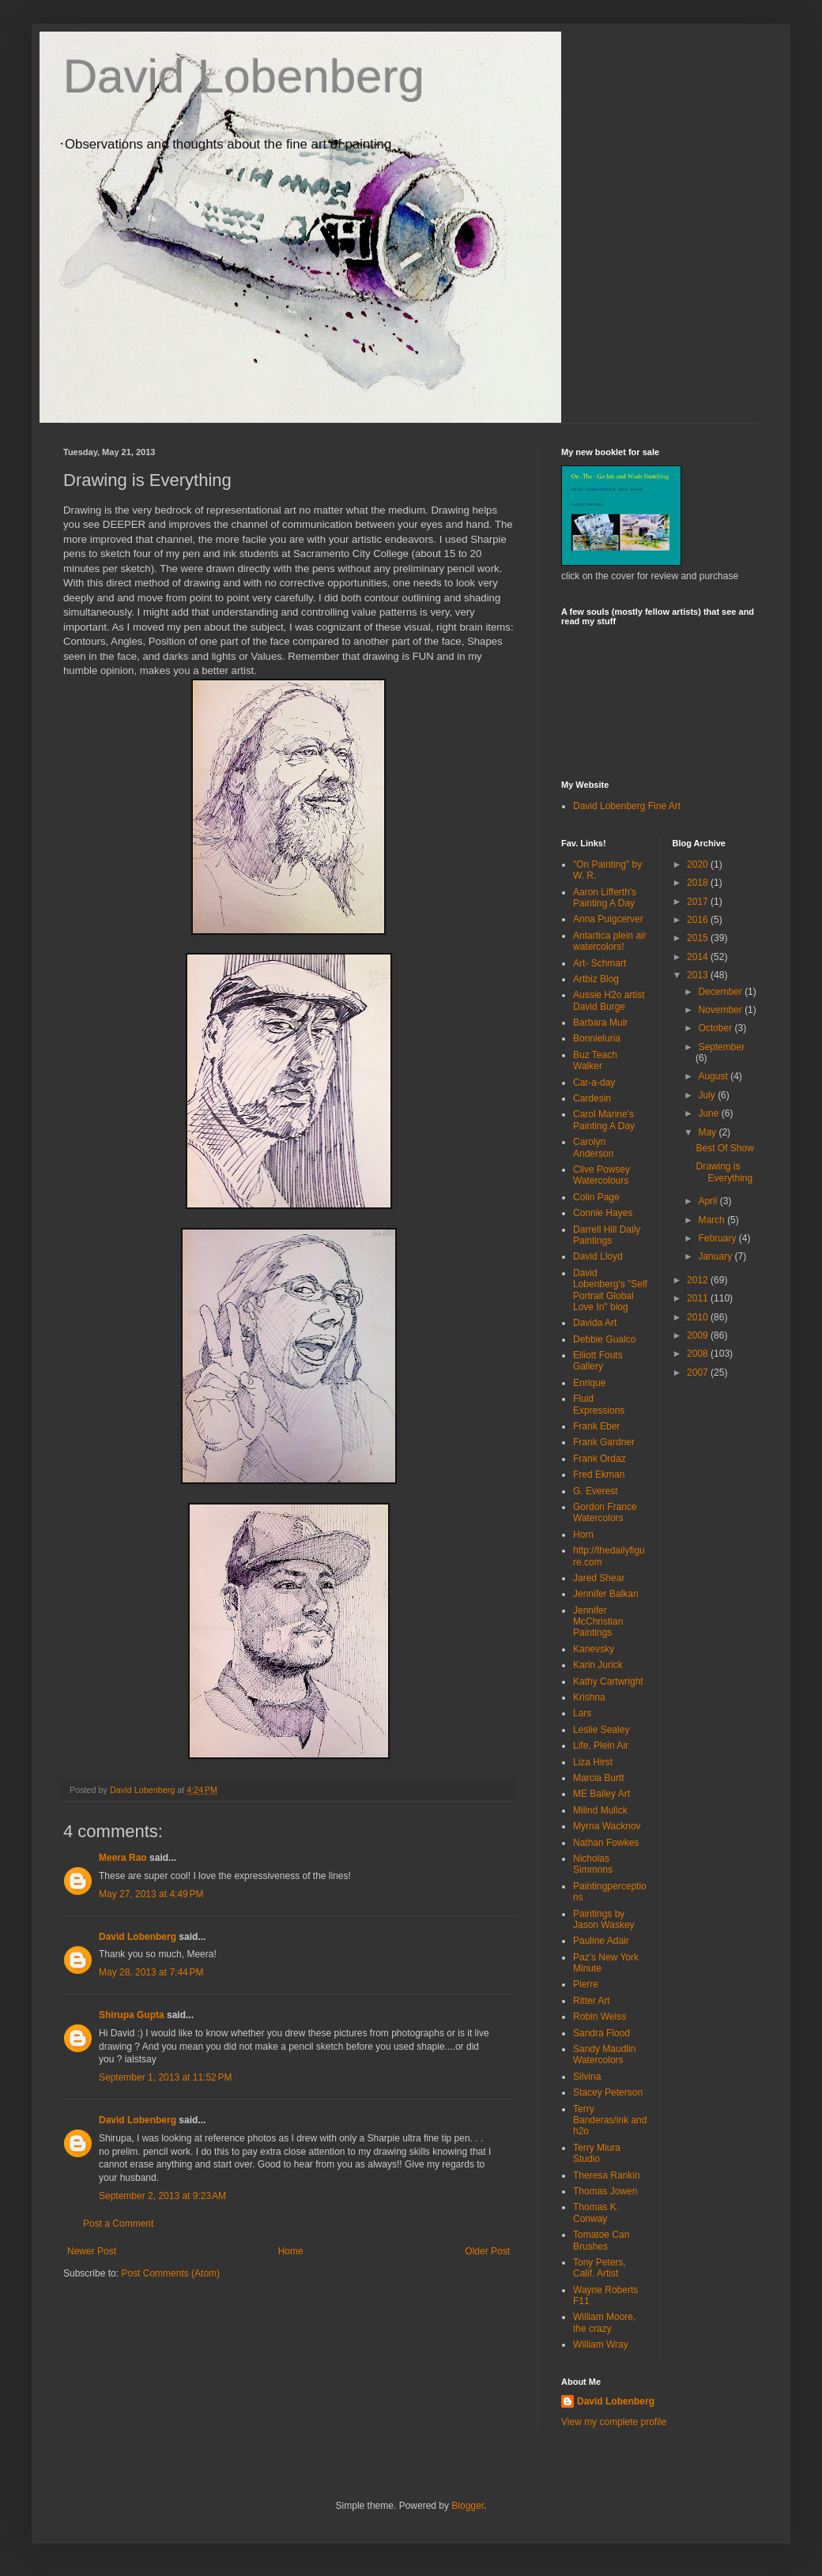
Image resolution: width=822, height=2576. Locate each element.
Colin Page (596, 1197)
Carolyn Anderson (593, 1147)
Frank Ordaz (599, 1458)
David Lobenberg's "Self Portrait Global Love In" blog (610, 1289)
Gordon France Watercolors (605, 1512)
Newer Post (91, 2251)
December (721, 991)
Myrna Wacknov (607, 1826)
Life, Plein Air (600, 1745)
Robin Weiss (599, 2016)
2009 (699, 1335)
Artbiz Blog (596, 979)
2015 (699, 937)
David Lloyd (598, 1256)
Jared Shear (598, 1578)
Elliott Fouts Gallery (598, 1361)
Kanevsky (593, 1649)
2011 (699, 1298)
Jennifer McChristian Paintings (598, 1622)
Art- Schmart (599, 963)
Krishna (589, 1697)
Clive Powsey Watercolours (601, 1175)
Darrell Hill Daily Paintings (606, 1235)
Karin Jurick (598, 1664)
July (708, 1095)
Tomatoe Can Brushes (601, 2240)
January (716, 1256)
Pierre (585, 1984)
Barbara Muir (600, 1022)
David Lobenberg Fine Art (627, 806)
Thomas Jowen (605, 2191)
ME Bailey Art (601, 1793)
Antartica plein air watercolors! (610, 941)
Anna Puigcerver (608, 919)
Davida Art (594, 1322)
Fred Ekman (598, 1474)
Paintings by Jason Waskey (604, 1919)
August (714, 1076)
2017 (699, 901)
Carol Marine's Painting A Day (604, 1120)
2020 (699, 864)
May (708, 1132)
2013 (699, 975)
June (709, 1113)
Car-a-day (594, 1082)
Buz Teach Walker (595, 1060)
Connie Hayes (602, 1212)
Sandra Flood (601, 2033)
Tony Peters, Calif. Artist (599, 2268)
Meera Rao (123, 1857)
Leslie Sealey (601, 1729)
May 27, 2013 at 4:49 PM (151, 1894)
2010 (699, 1317)
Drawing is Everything (724, 1172)
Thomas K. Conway (596, 2212)
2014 (699, 956)
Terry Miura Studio (596, 2153)
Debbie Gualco (604, 1339)
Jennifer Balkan (606, 1593)
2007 (699, 1372)
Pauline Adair (601, 1940)
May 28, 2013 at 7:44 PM (151, 1972)
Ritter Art (591, 2000)
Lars (582, 1713)
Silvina (587, 2076)
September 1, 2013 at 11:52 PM (165, 2077)
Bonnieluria (596, 1038)
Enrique (589, 1382)
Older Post (487, 2251)
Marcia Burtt (598, 1777)
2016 (699, 919)
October (716, 1028)
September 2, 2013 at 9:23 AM (162, 2195)
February (718, 1238)
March (712, 1220)
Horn (583, 1534)
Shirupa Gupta (131, 2015)
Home (291, 2251)
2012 (699, 1280)
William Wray (600, 2344)
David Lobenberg (243, 76)
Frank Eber (596, 1426)
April (708, 1201)
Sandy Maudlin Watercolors (604, 2054)
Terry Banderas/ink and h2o (610, 2120)
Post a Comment (118, 2223)
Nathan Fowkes (606, 1842)
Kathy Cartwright (608, 1681)
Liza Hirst (593, 1762)
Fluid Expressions (598, 1404)
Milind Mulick (600, 1810)
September (721, 1047)
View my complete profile (613, 2421)
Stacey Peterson (608, 2092)
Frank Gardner (604, 1442)
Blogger (467, 2505)
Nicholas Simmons (593, 1864)
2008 (699, 1353)
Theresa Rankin (606, 2175)
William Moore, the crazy (604, 2322)
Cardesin (592, 1098)
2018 (699, 882)
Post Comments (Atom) (170, 2273)
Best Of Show (724, 1148)
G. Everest (595, 1491)
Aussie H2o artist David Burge (609, 1000)
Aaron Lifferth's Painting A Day (604, 898)
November (721, 1009)
